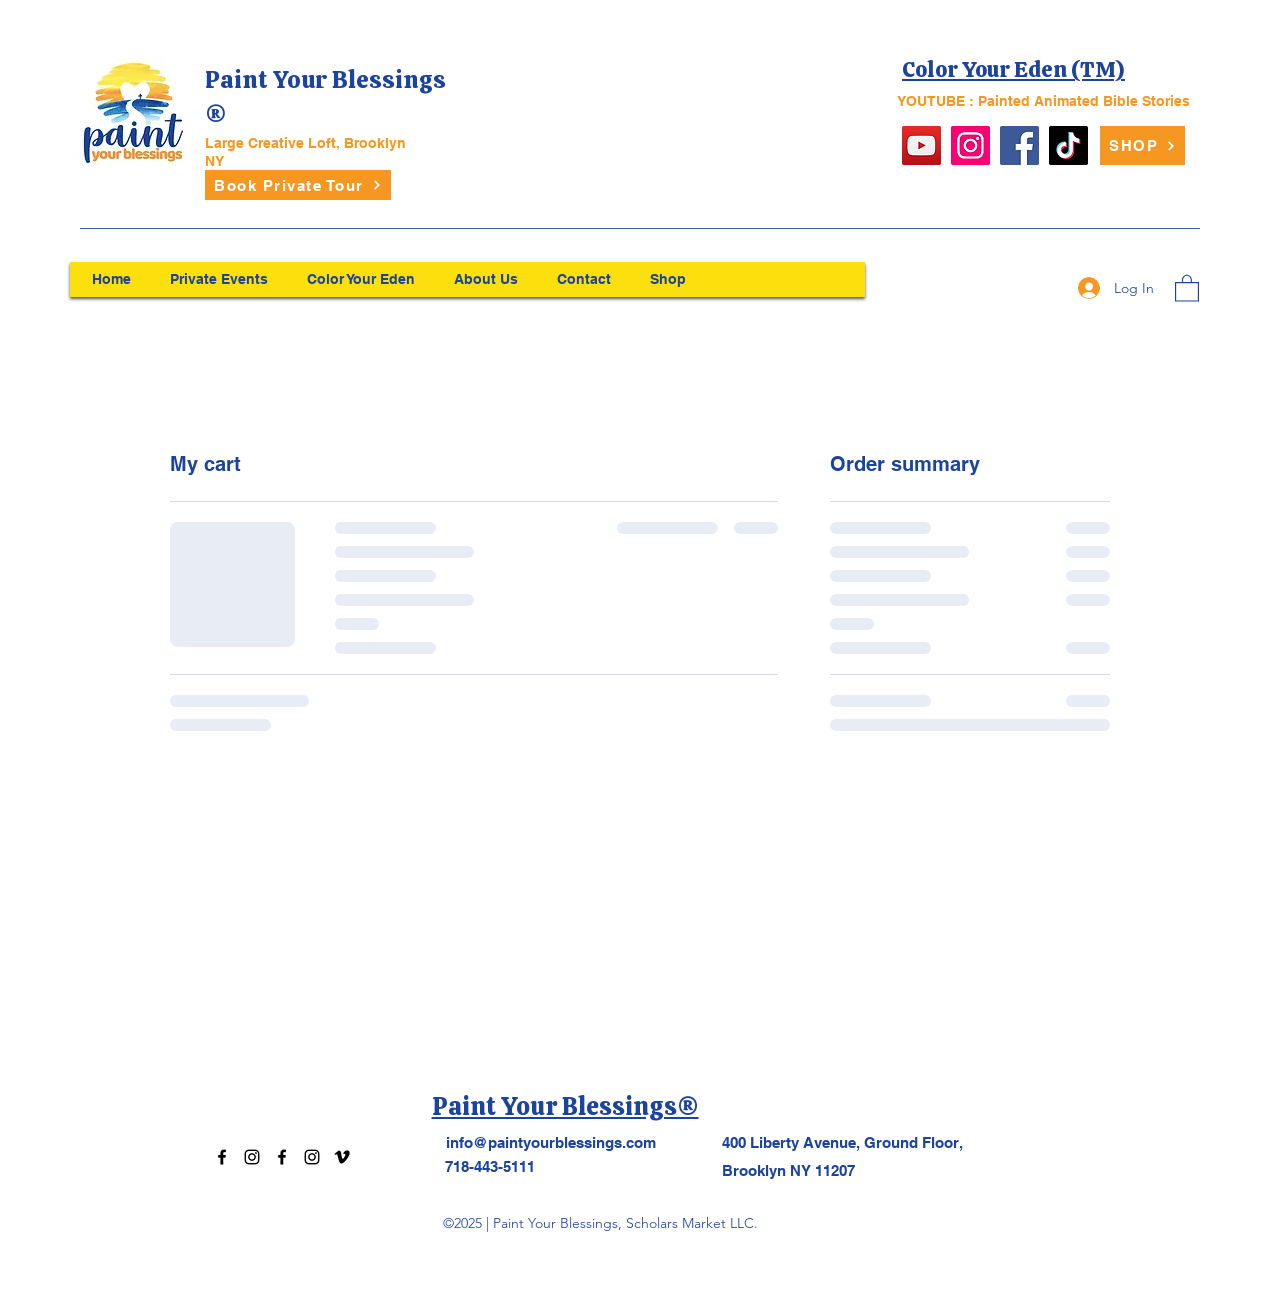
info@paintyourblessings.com (551, 1142)
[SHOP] (1142, 145)
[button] (1187, 287)
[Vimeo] (342, 1157)
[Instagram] (970, 145)
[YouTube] (921, 145)
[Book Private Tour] (298, 185)
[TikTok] (1068, 145)
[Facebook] (1019, 145)
